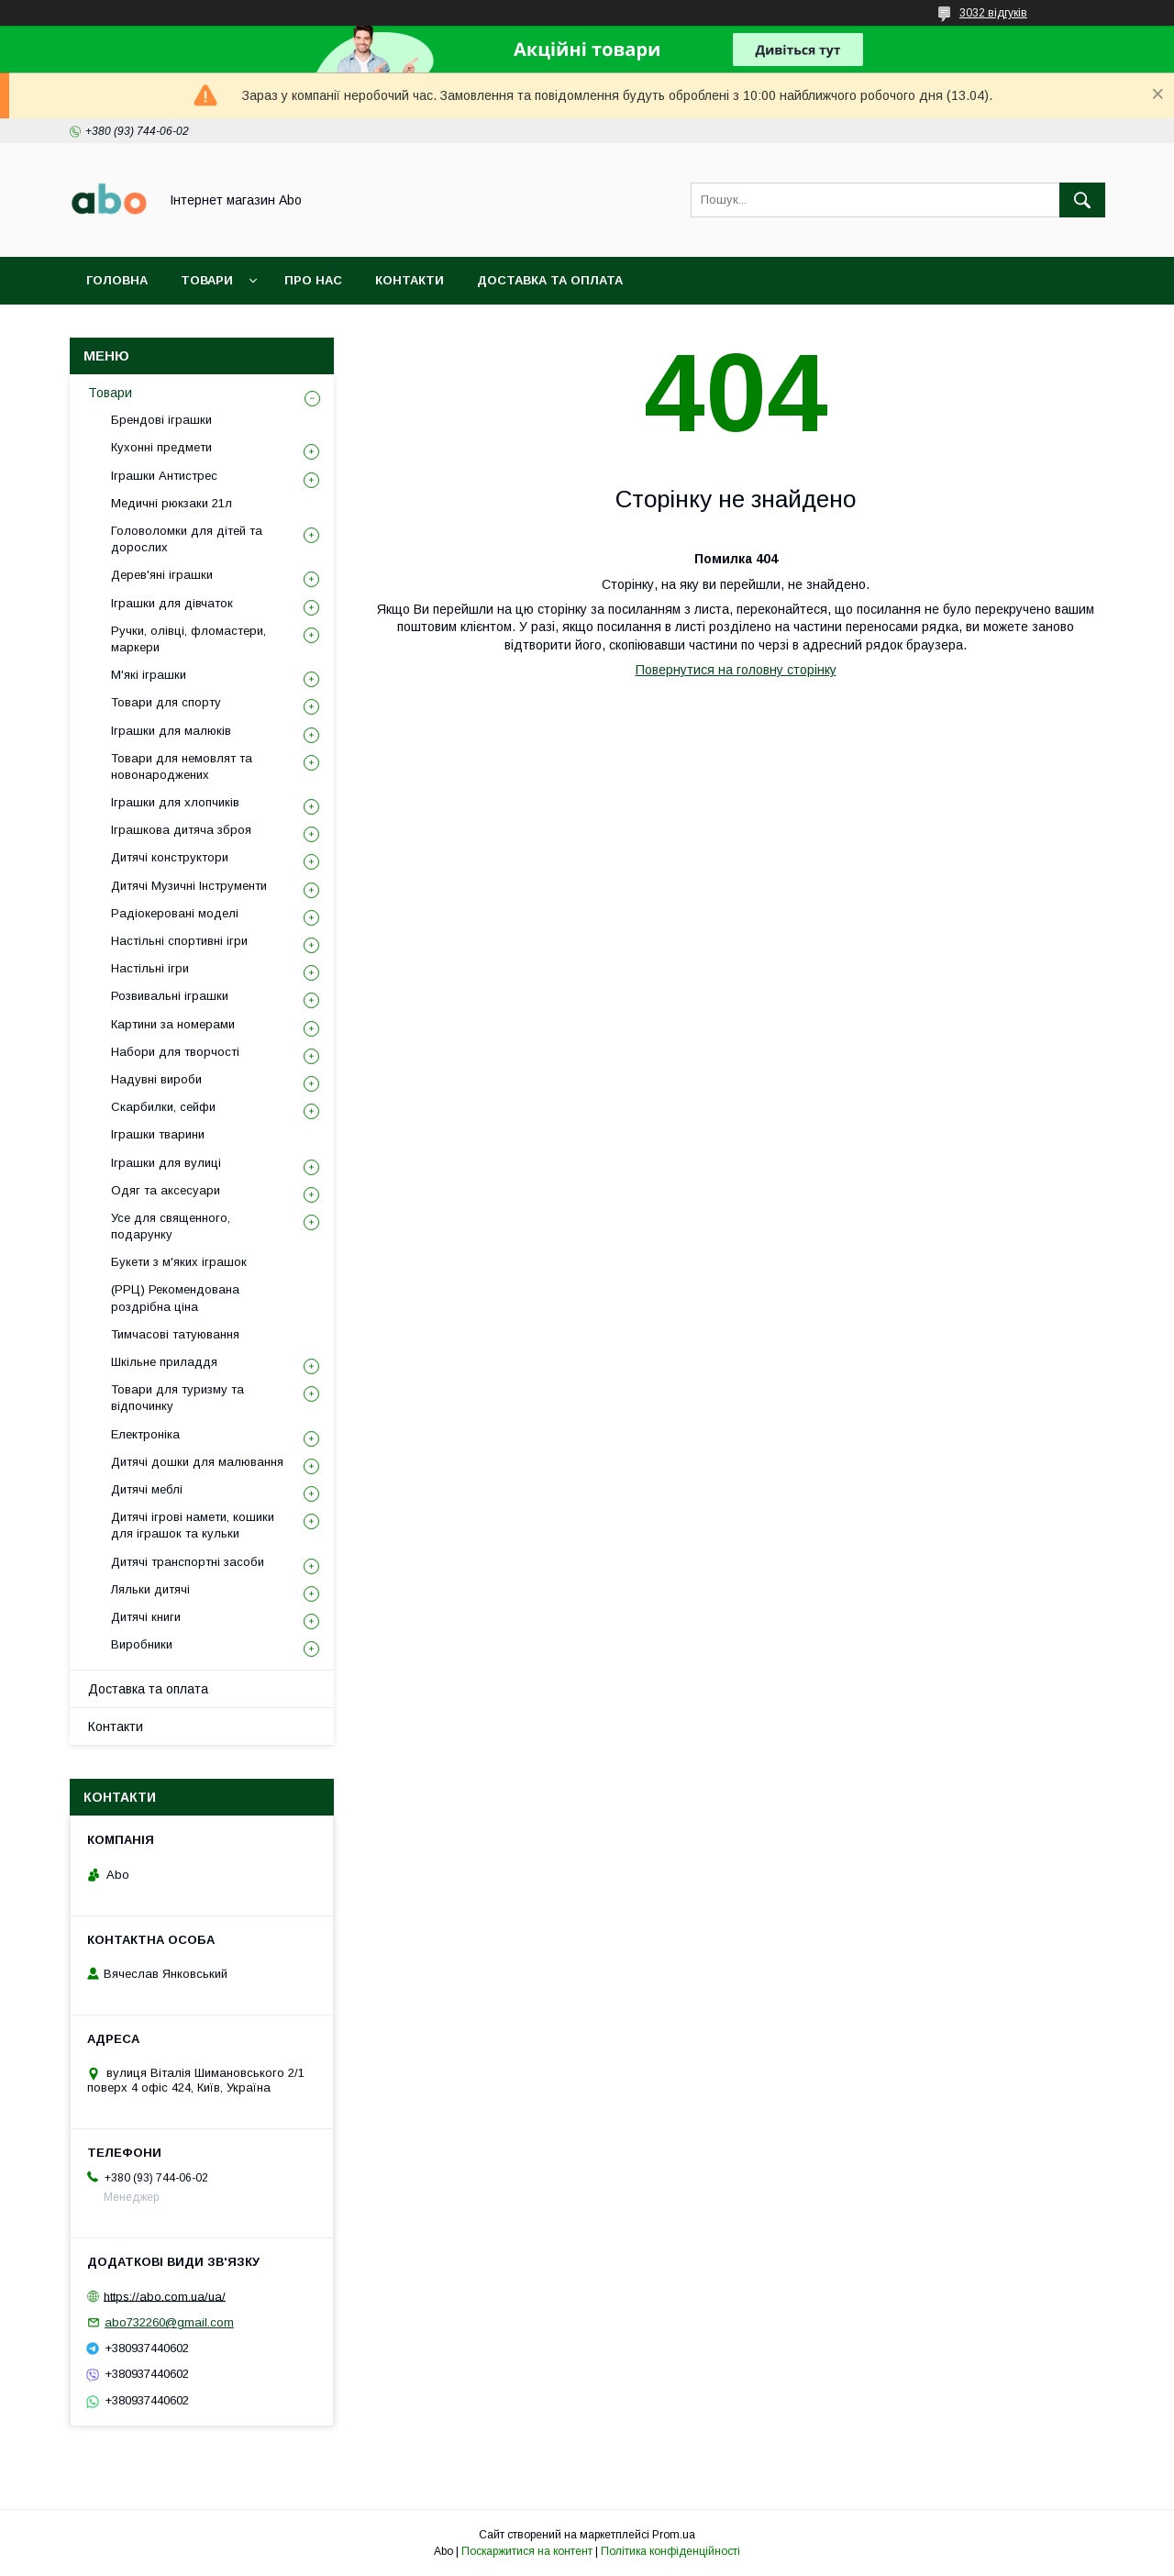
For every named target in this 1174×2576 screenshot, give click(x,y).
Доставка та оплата (550, 280)
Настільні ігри (150, 968)
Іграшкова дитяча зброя (181, 830)
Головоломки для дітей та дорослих (186, 539)
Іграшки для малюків (171, 731)
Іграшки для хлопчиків (175, 802)
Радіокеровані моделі (174, 913)
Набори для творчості (175, 1052)
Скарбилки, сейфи (163, 1107)
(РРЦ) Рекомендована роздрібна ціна (175, 1297)
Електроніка (145, 1434)
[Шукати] (1082, 200)
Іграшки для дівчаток (172, 603)
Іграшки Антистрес (164, 476)
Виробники (141, 1644)
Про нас (313, 280)
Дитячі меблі (147, 1489)
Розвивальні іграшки (169, 996)
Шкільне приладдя (164, 1362)
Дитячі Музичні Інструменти (189, 886)
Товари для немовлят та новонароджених (181, 766)
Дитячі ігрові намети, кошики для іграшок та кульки (192, 1525)
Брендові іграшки (161, 420)
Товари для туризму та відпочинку (177, 1397)
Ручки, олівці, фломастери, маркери (188, 639)
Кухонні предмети (161, 447)
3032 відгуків (993, 12)
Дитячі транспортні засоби (187, 1562)
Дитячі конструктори (169, 857)
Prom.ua (673, 2534)
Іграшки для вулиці (166, 1163)
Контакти (409, 280)
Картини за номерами (173, 1024)
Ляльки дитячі (150, 1589)
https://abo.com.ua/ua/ (165, 2296)
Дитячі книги (146, 1617)
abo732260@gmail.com (169, 2322)
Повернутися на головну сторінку (736, 669)
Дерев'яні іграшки (162, 575)
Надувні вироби (156, 1079)
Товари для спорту (166, 702)
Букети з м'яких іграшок (179, 1262)
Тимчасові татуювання (175, 1334)
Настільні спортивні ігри (179, 941)
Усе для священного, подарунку (170, 1226)
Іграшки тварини (158, 1134)
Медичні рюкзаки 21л (171, 503)
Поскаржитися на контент (527, 2551)
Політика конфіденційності (670, 2551)
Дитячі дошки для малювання (197, 1462)
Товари (207, 280)
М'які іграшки (148, 675)
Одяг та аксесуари (165, 1190)
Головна (117, 280)
